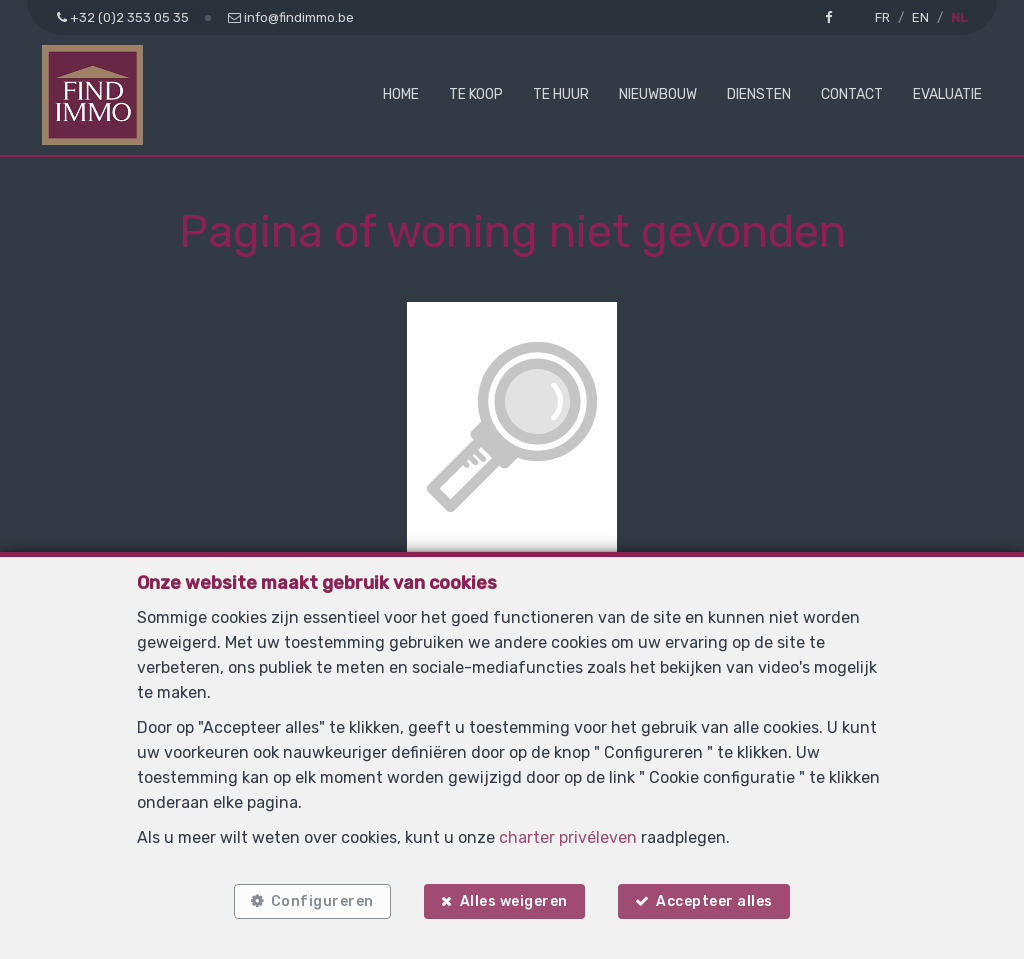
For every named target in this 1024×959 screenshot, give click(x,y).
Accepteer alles (715, 901)
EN (920, 17)
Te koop (476, 94)
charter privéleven (568, 836)
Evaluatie (947, 94)
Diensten (759, 94)
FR (882, 17)
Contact (852, 94)
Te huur (561, 94)
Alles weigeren (514, 901)
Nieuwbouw (658, 94)
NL (959, 17)
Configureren (321, 901)
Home (401, 94)
